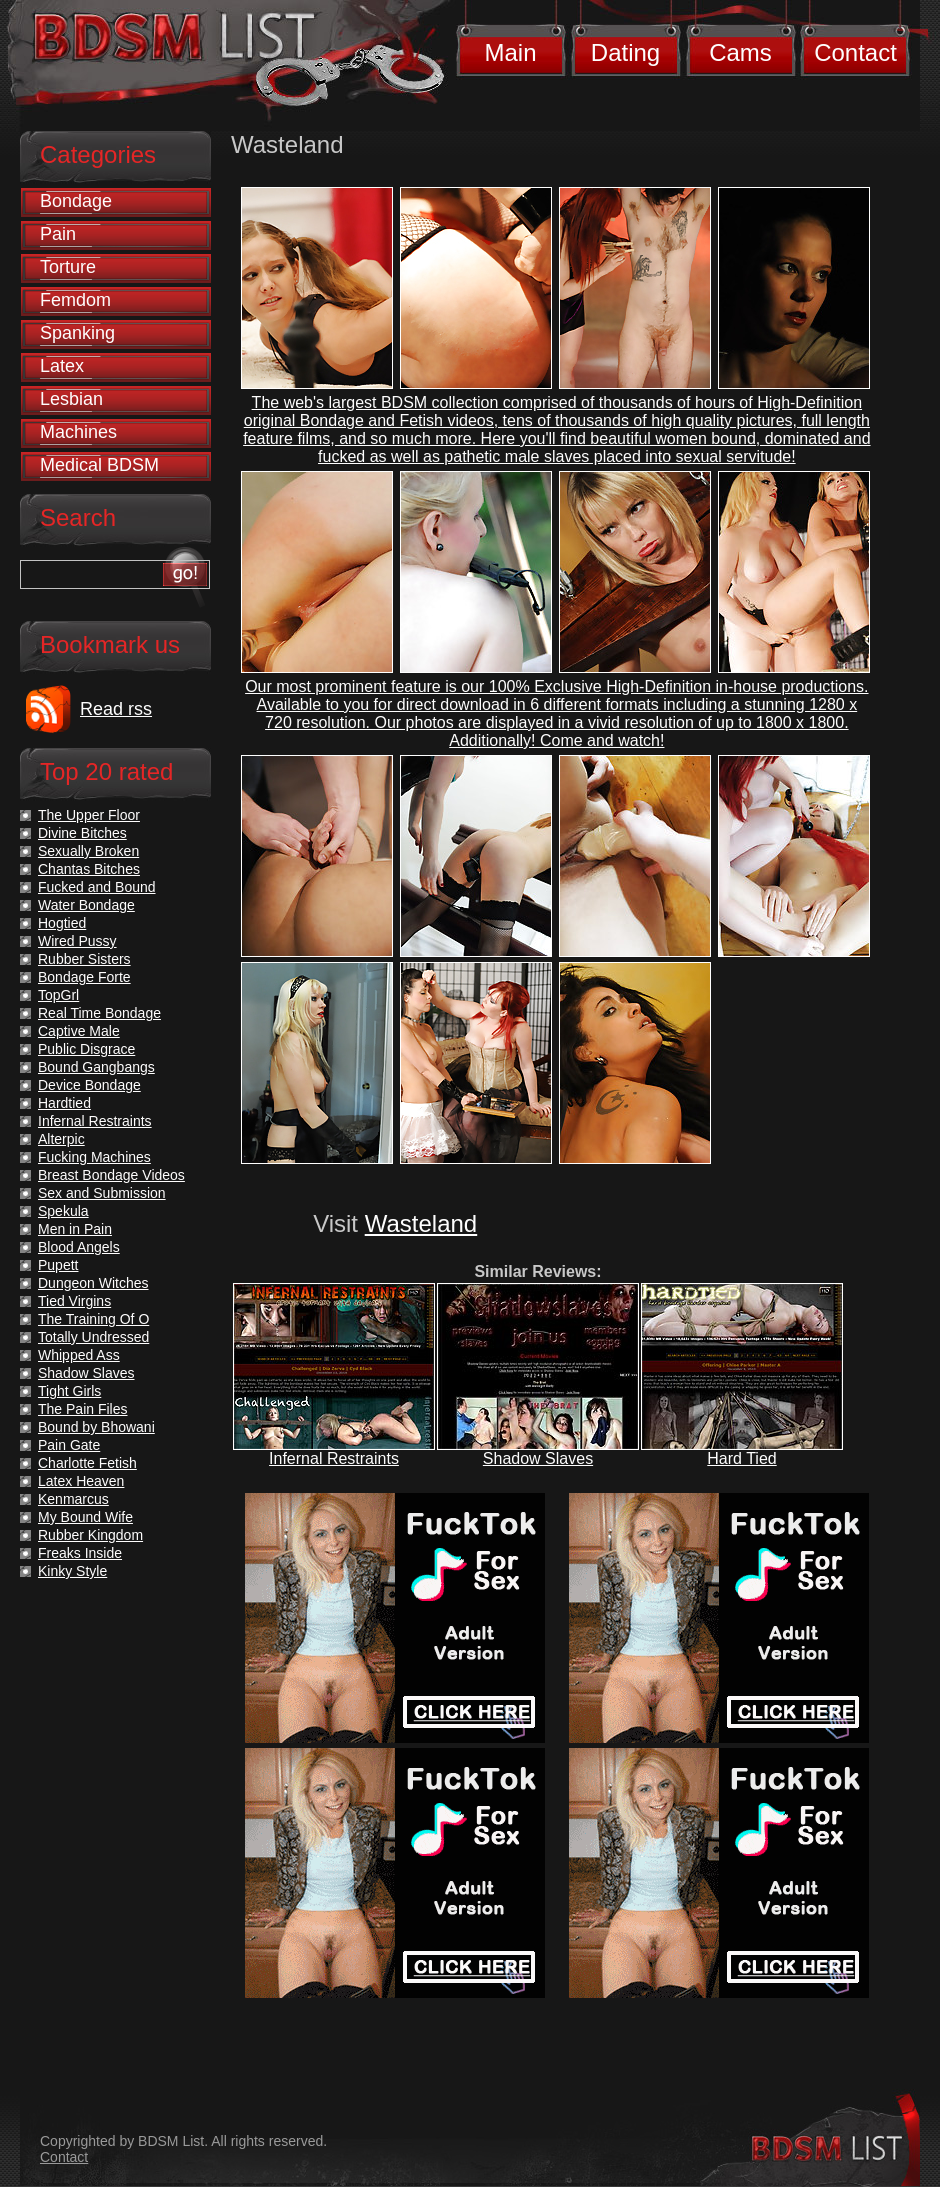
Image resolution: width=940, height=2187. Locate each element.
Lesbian (71, 399)
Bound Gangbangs (96, 1067)
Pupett (58, 1265)
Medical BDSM (99, 465)
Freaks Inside (80, 1553)
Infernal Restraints (334, 1458)
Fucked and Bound (97, 887)
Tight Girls (69, 1391)
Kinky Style (72, 1571)
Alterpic (61, 1139)
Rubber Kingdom (90, 1535)
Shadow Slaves (538, 1458)
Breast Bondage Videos (111, 1175)
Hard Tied (741, 1458)
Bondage (76, 201)
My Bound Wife (85, 1517)
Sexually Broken (88, 851)
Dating (625, 52)
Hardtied (64, 1103)
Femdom (75, 300)
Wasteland (421, 1223)
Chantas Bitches (89, 869)
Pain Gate (69, 1445)
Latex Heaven (81, 1481)
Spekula (63, 1211)
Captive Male (79, 1031)
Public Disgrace (86, 1049)
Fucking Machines (94, 1157)
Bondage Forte (84, 977)
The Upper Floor (89, 815)
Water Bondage (86, 905)
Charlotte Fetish (87, 1463)
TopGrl (58, 995)
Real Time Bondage (99, 1013)
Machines (78, 432)
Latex (62, 366)
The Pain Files (82, 1409)
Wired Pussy (77, 941)
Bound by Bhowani (96, 1427)
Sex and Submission (102, 1193)
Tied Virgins (74, 1301)
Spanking (77, 333)
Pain (58, 234)
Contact (855, 52)
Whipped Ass (79, 1355)
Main (510, 52)
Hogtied (62, 923)
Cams (740, 52)
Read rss (116, 709)
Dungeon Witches (93, 1283)
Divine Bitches (82, 833)
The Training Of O (93, 1319)
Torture (68, 267)
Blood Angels (79, 1247)
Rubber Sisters (84, 959)
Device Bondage (89, 1085)
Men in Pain (75, 1229)
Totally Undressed (93, 1337)
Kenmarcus (73, 1499)
